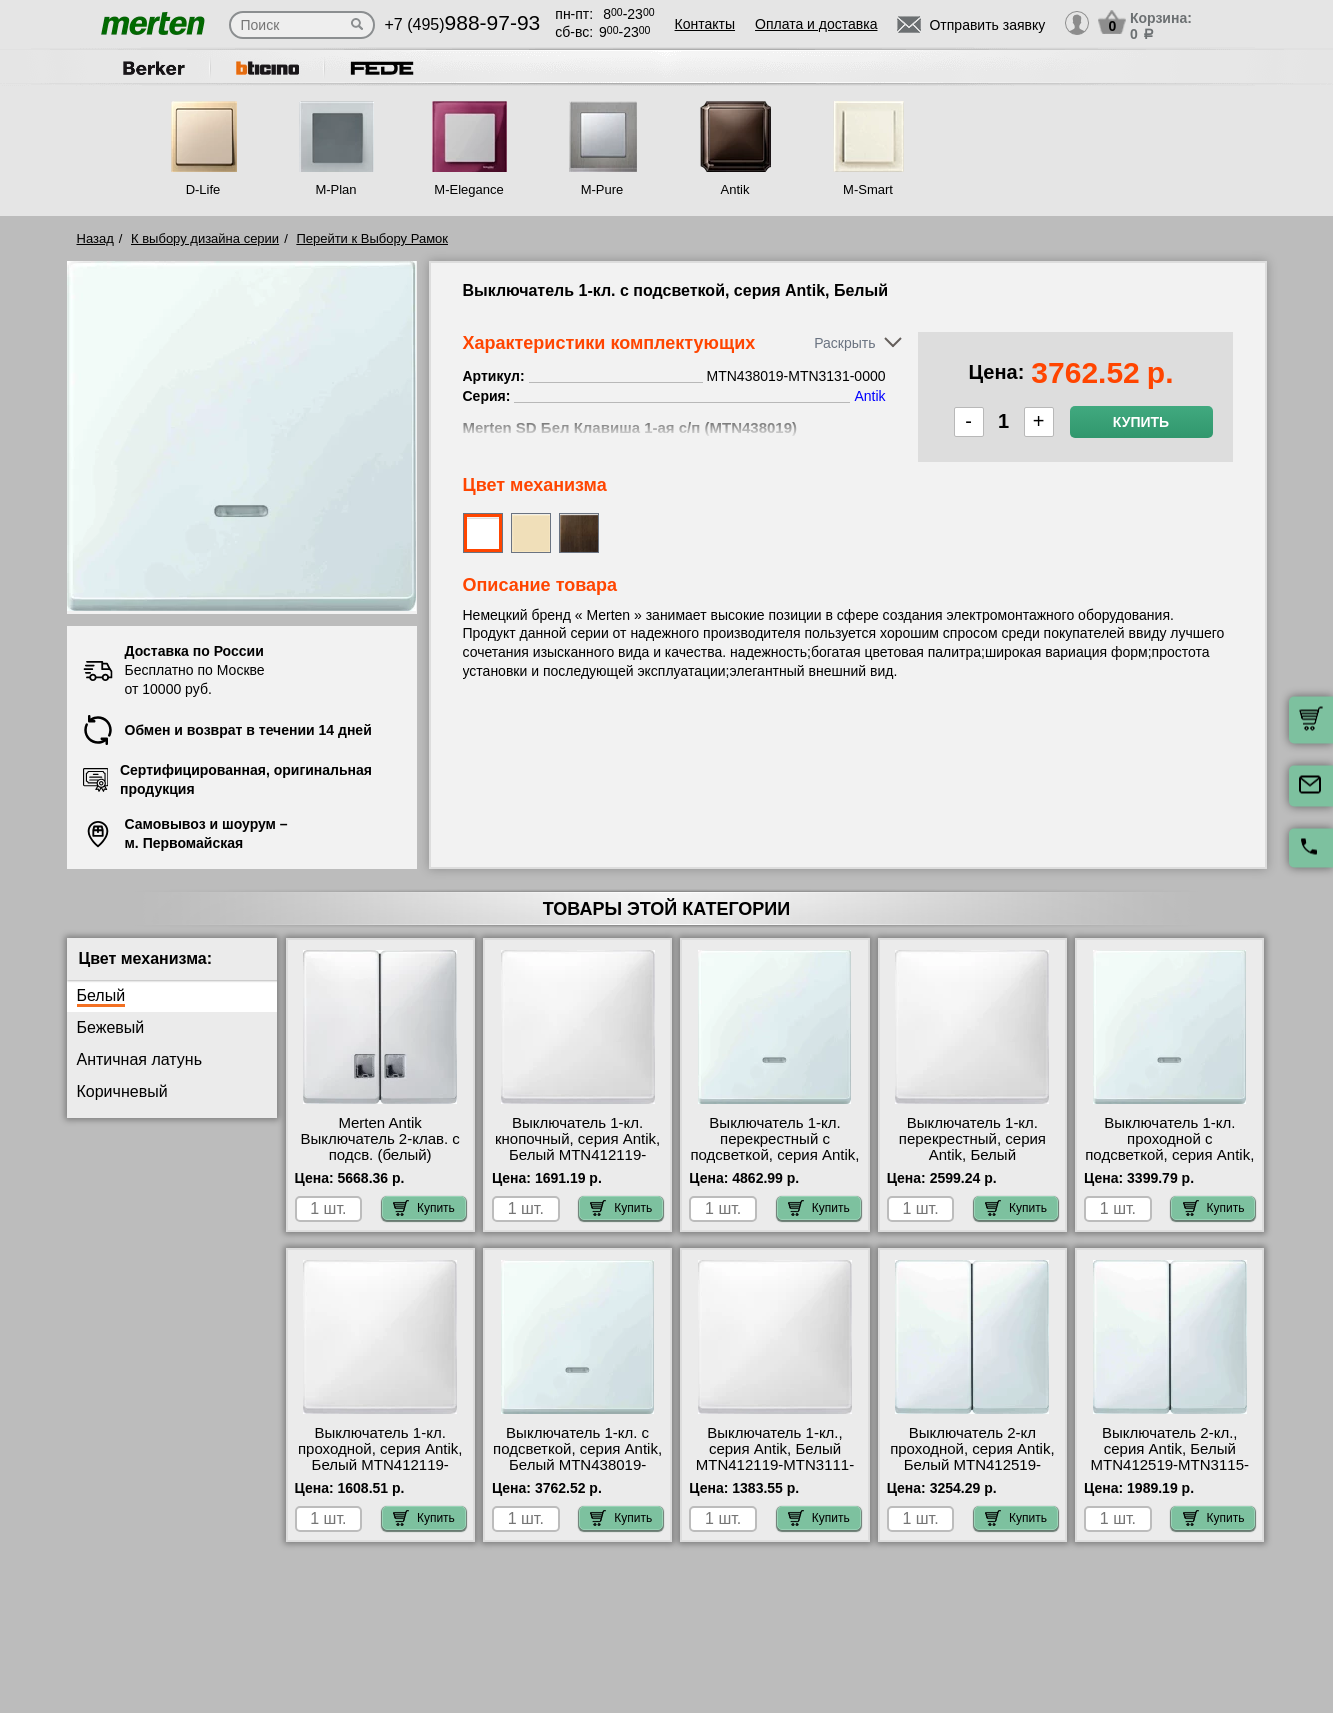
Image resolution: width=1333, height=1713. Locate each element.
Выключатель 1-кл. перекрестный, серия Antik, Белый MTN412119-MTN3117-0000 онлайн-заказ (972, 1155)
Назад (95, 238)
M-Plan (335, 189)
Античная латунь (140, 1059)
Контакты (705, 24)
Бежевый (111, 1027)
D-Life (203, 189)
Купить (1141, 422)
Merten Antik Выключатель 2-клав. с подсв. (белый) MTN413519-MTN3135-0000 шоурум (380, 1155)
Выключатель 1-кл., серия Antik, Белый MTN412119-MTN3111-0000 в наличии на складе (775, 1465)
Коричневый (122, 1091)
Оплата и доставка (816, 24)
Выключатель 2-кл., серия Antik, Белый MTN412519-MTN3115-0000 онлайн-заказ (1170, 1457)
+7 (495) (463, 24)
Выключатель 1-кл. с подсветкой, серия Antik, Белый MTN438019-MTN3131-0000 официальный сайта (577, 1465)
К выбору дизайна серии (205, 238)
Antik (735, 189)
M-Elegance (468, 189)
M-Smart (868, 189)
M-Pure (602, 189)
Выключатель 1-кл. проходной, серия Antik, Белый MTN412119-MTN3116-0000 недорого (380, 1465)
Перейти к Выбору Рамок (372, 238)
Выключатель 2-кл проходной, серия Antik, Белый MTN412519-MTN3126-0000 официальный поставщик (972, 1473)
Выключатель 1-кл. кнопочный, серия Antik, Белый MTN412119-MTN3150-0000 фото (577, 1147)
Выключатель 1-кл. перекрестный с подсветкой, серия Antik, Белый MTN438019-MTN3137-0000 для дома (774, 1163)
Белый (101, 995)
